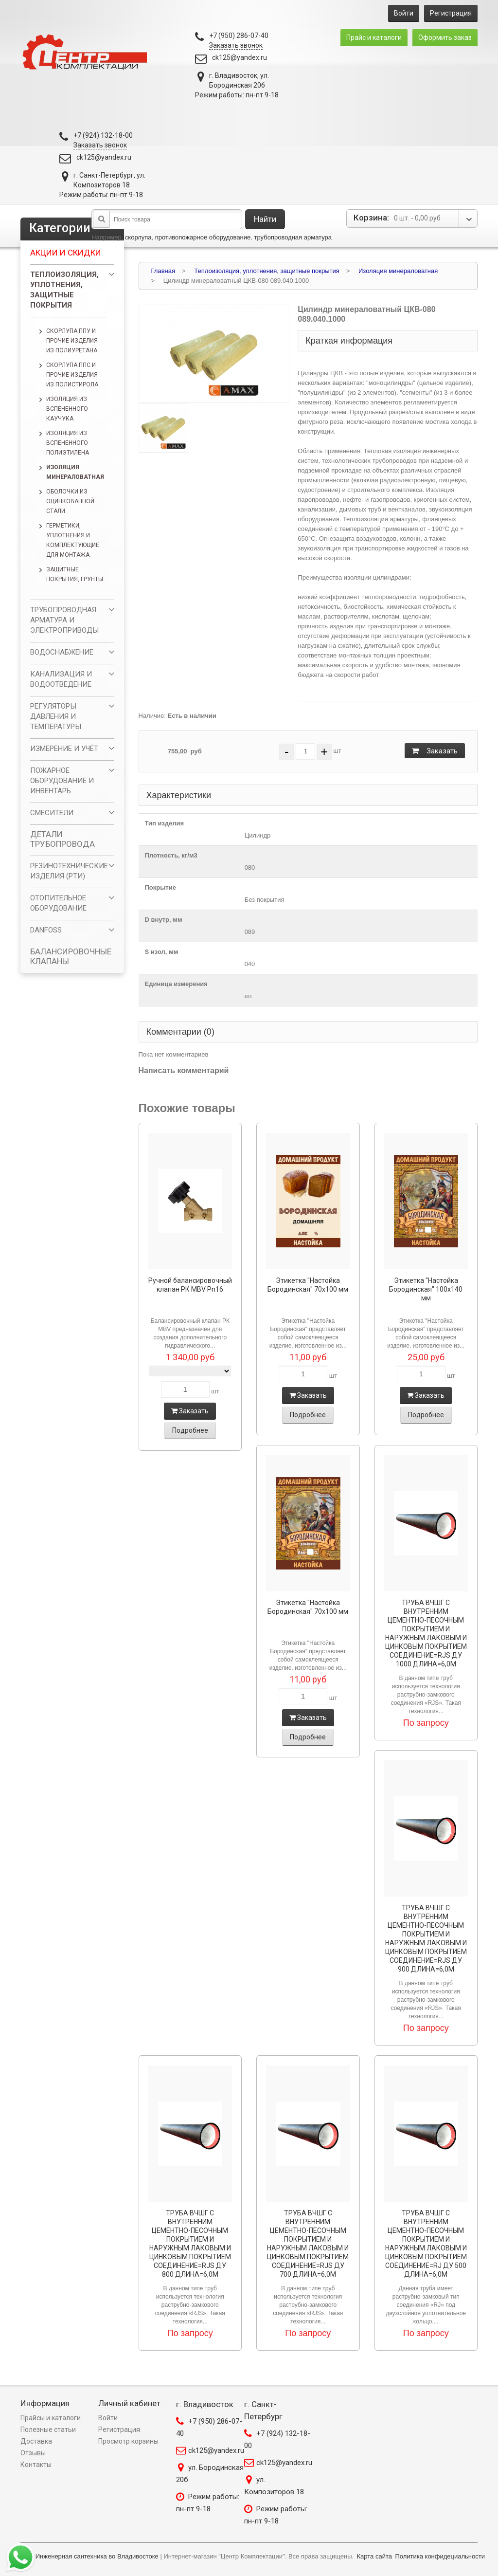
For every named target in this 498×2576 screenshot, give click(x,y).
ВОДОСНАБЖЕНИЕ (61, 652)
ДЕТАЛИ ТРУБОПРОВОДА (62, 839)
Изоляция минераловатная (75, 472)
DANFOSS (46, 930)
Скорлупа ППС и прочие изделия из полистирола (72, 375)
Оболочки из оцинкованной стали (70, 501)
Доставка (36, 2441)
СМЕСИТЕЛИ (51, 812)
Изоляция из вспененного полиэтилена (67, 443)
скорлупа (138, 237)
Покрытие (160, 887)
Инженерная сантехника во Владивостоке (97, 2556)
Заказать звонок (236, 45)
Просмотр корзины (128, 2441)
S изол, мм (161, 951)
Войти (403, 13)
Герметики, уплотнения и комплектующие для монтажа (72, 540)
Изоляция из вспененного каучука (67, 409)
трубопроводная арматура (293, 237)
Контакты (36, 2464)
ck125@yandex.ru (239, 57)
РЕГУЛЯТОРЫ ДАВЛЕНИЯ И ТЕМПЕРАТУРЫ (55, 716)
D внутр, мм (163, 919)
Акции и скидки (65, 252)
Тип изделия (164, 823)
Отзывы (33, 2453)
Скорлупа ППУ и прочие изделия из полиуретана (72, 341)
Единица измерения (176, 983)
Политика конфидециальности (440, 2556)
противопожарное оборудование (203, 237)
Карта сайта (374, 2556)
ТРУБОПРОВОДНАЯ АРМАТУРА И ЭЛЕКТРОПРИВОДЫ (64, 620)
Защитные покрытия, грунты (74, 574)
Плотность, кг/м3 (171, 855)
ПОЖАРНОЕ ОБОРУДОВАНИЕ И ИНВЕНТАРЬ (62, 780)
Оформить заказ (445, 37)
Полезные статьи (48, 2429)
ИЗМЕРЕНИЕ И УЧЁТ (64, 748)
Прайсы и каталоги (50, 2418)
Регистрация (451, 13)
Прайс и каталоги (374, 37)
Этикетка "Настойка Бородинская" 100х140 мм (425, 1289)
